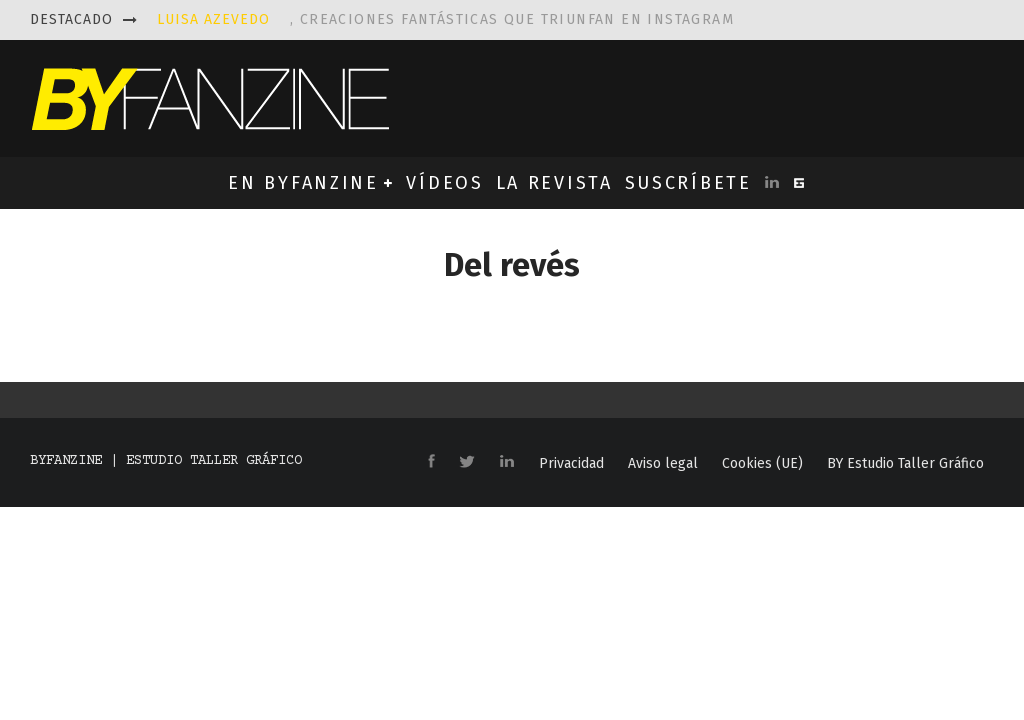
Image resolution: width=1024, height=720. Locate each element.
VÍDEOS (444, 183)
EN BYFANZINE (303, 183)
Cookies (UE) (762, 464)
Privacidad (571, 464)
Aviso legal (663, 464)
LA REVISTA (554, 183)
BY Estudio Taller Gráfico (905, 464)
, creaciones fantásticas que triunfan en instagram (445, 19)
